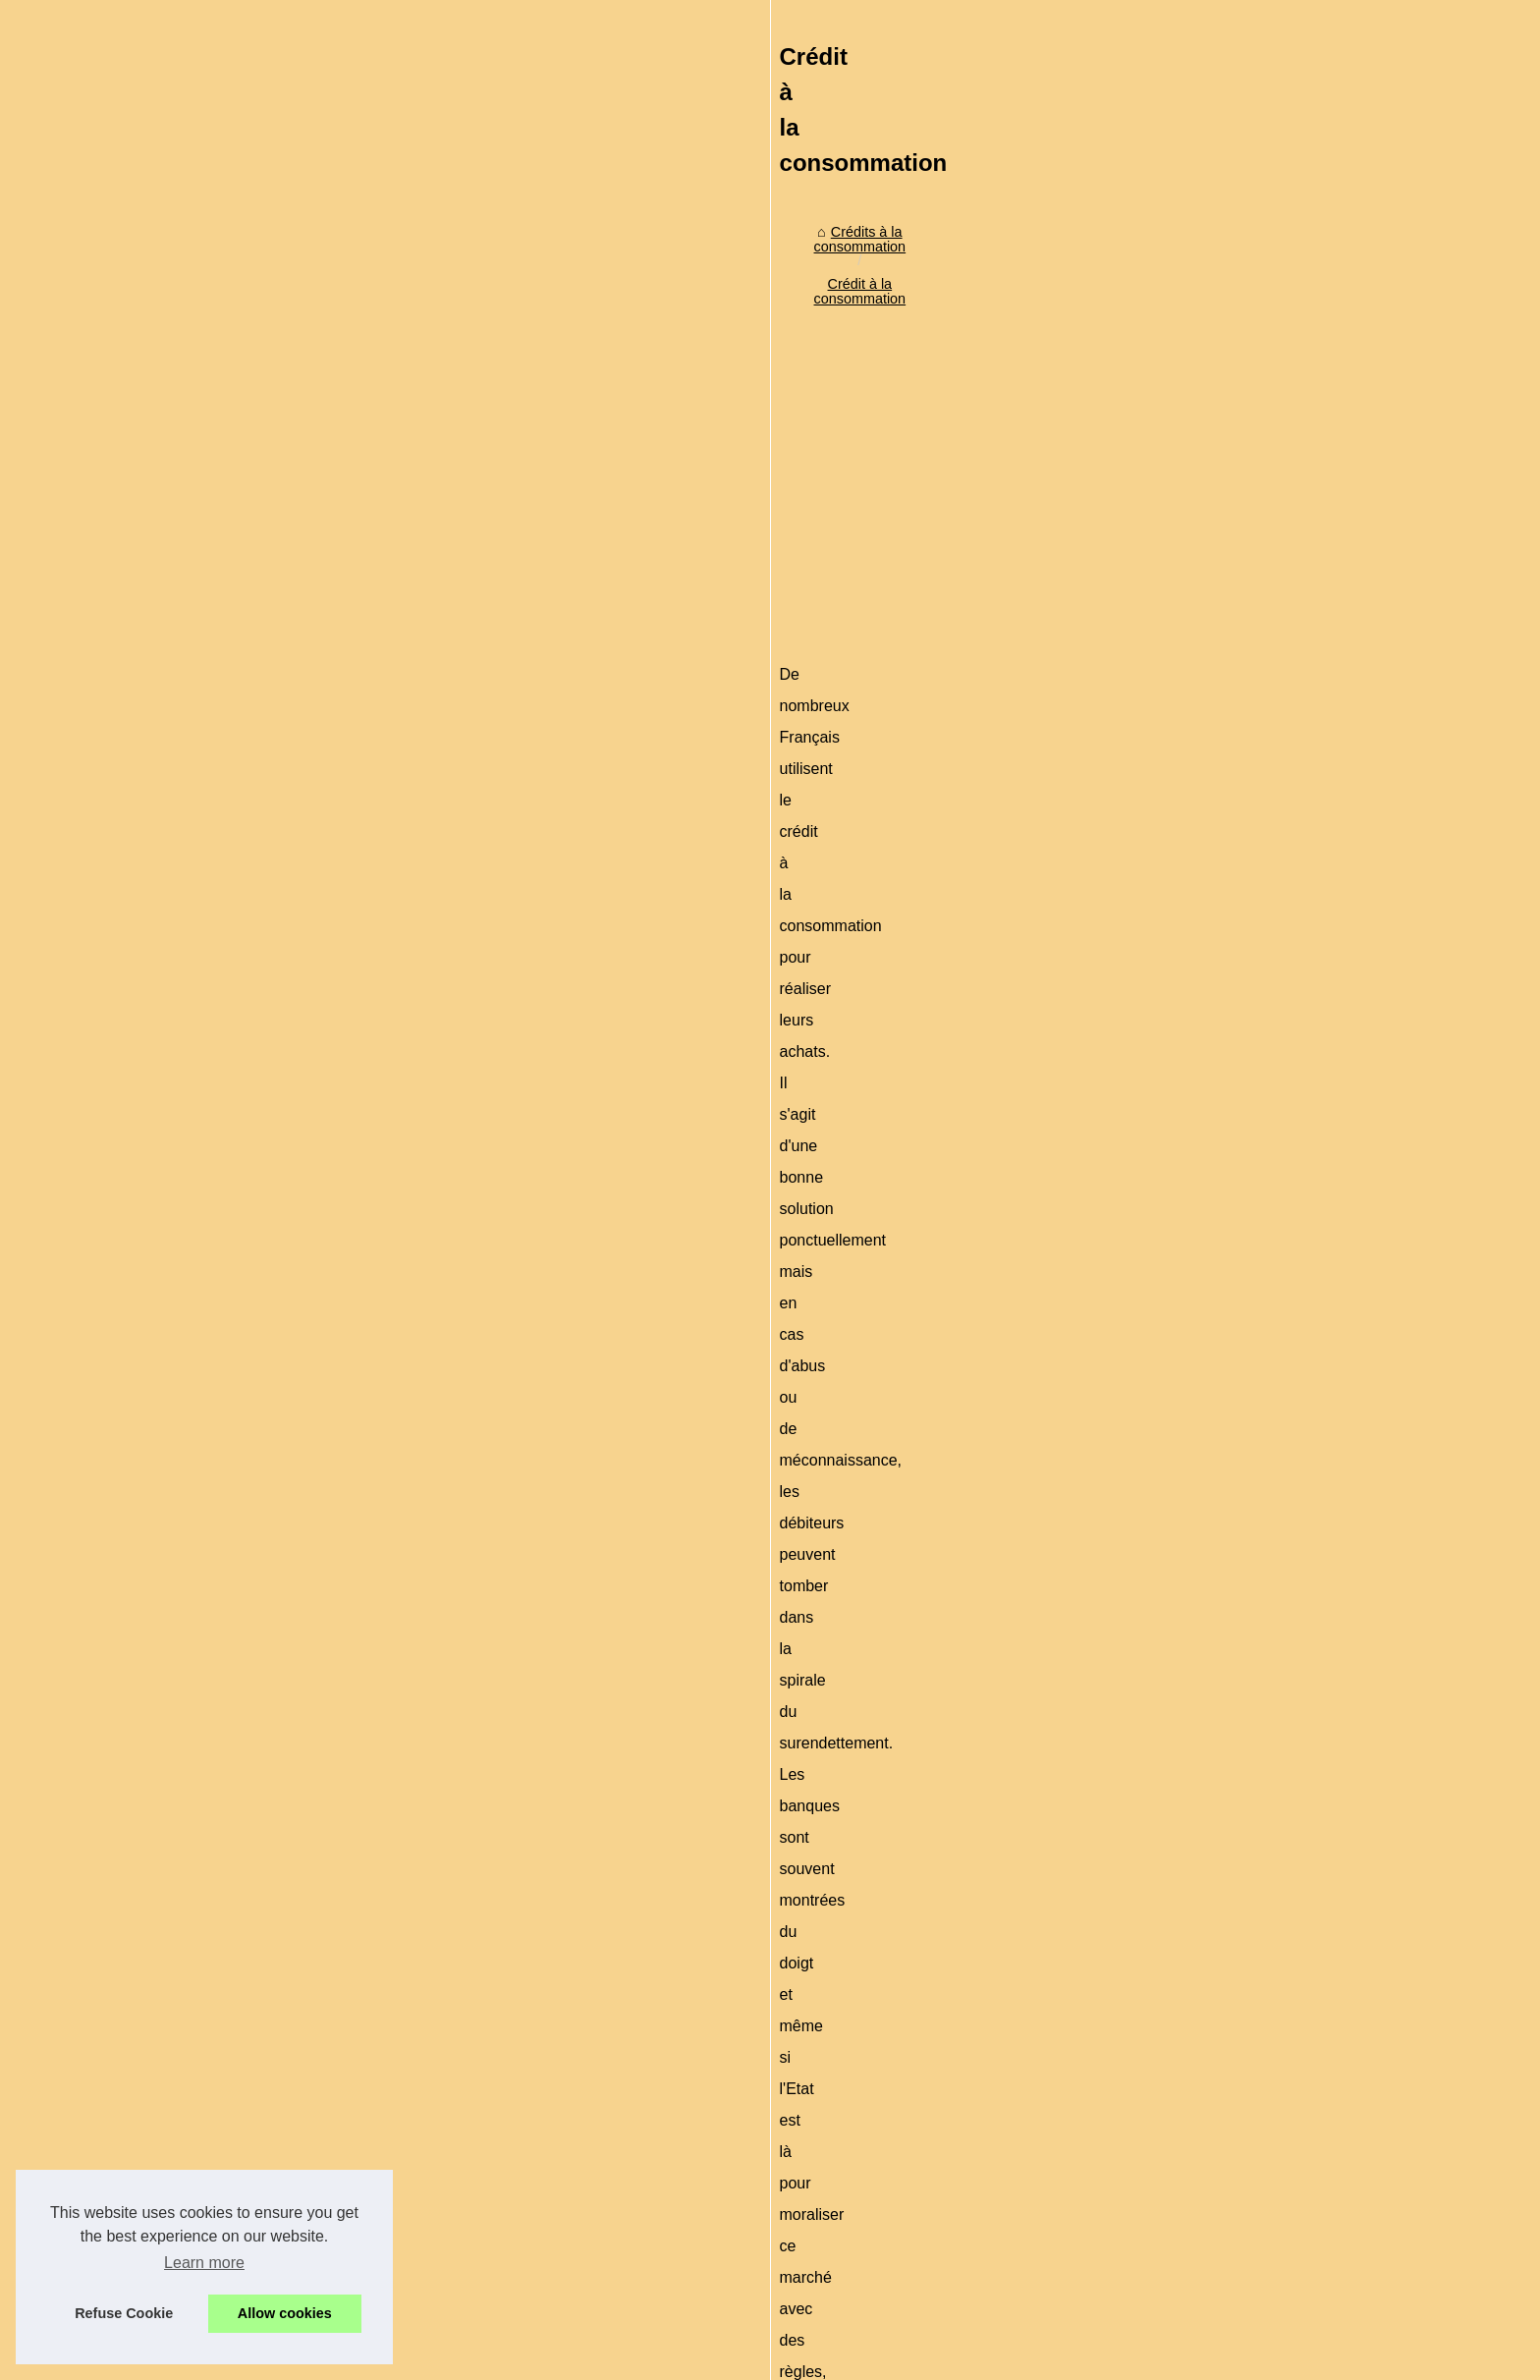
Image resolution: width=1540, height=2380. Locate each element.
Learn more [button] (204, 2262)
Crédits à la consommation (322, 539)
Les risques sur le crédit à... (1175, 1043)
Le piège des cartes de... (1166, 893)
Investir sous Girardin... (1162, 700)
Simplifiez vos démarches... (1175, 613)
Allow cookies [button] (285, 2313)
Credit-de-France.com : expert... (1189, 1386)
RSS (554, 2359)
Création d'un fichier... (1157, 1086)
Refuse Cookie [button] (124, 2313)
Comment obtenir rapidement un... (1196, 656)
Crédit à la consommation (503, 539)
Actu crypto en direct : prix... (1176, 1298)
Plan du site (405, 2359)
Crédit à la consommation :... (1179, 850)
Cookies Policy (489, 2359)
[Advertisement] (623, 703)
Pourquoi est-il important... (1171, 1192)
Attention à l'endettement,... (1175, 999)
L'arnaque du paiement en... (1177, 806)
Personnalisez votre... (1157, 1343)
